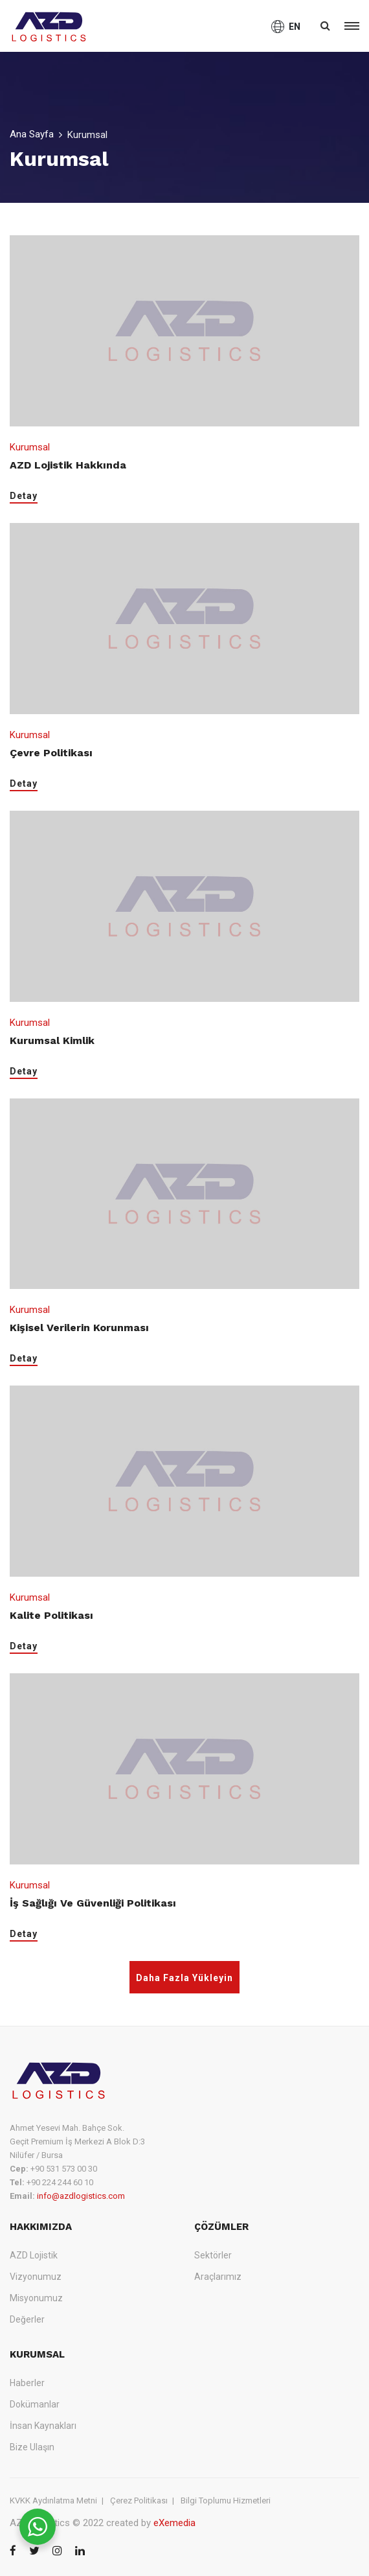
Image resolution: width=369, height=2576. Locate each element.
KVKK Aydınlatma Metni (53, 2500)
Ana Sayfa (32, 134)
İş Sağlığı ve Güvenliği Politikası (93, 1903)
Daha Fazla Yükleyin (184, 1978)
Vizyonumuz (36, 2276)
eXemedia (174, 2523)
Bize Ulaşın (32, 2447)
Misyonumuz (36, 2298)
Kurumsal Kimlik (52, 1040)
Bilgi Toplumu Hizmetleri (226, 2500)
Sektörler (213, 2255)
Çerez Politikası (139, 2500)
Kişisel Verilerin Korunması (79, 1327)
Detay (24, 496)
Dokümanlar (35, 2404)
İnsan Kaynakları (43, 2425)
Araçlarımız (217, 2276)
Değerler (27, 2319)
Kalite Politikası (51, 1615)
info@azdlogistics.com (81, 2196)
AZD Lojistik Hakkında (68, 465)
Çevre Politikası (51, 753)
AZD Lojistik (34, 2255)
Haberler (27, 2383)
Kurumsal (30, 447)
